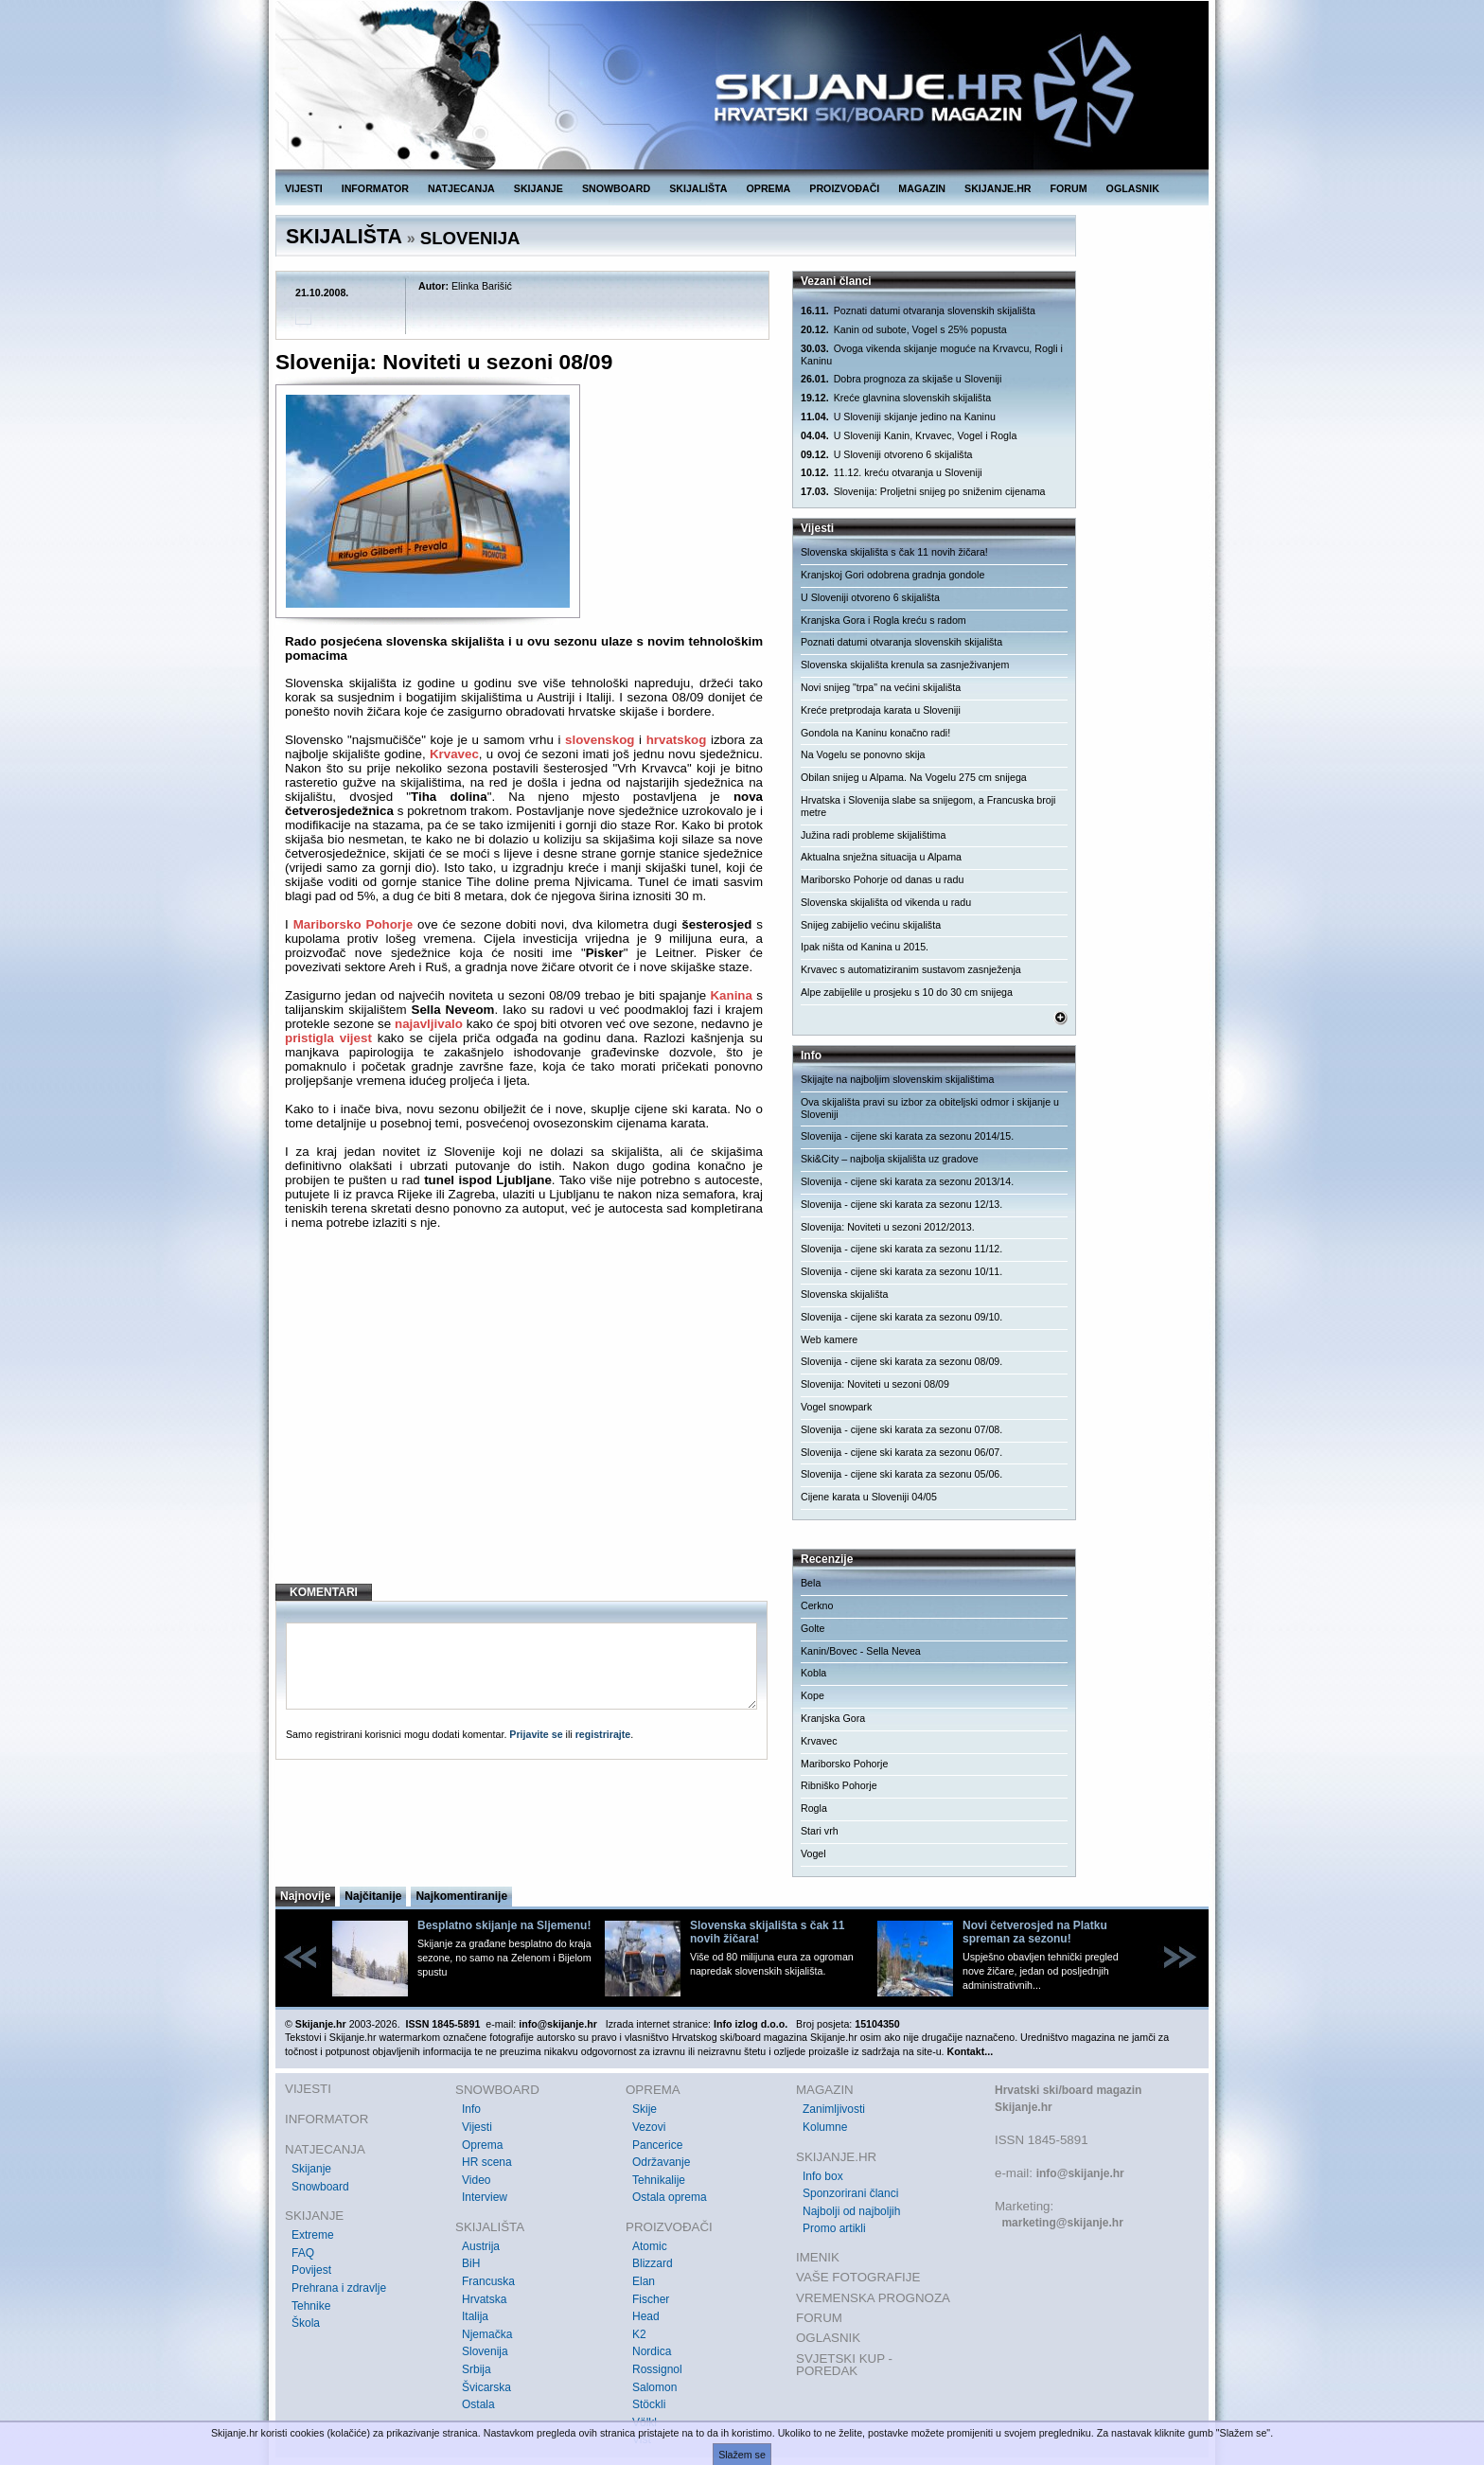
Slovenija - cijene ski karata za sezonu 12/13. (901, 1204)
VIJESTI (304, 188)
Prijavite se (535, 1734)
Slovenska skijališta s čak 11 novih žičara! (894, 552)
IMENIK (817, 2257)
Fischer (650, 2299)
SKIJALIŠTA (698, 188)
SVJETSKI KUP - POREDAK (844, 2365)
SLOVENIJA (470, 238)
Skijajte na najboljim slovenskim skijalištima (897, 1079)
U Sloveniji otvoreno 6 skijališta (887, 455)
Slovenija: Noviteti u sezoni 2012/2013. (888, 1226)
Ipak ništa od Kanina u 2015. (864, 946)
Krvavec (454, 754)
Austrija (481, 2246)
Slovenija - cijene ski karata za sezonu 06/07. (901, 1452)
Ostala (478, 2404)
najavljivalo (429, 1024)
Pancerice (657, 2145)
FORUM (1069, 188)
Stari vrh (820, 1830)
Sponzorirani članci (850, 2193)
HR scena (487, 2162)
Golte (812, 1628)
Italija (475, 2316)
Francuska (488, 2281)
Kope (812, 1695)
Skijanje (311, 2168)
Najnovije (305, 1896)
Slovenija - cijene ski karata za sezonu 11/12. (901, 1248)
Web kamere (829, 1339)
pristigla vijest (328, 1038)
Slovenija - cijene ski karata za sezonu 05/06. (901, 1474)
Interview (484, 2197)
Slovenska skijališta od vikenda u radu (886, 902)
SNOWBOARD (616, 188)
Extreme (313, 2235)
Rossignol (657, 2369)
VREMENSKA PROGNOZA (873, 2298)
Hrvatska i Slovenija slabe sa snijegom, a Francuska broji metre (928, 806)
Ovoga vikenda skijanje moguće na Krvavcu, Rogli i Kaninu (932, 354)
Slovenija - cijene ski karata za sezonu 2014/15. (907, 1136)
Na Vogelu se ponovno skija (863, 754)
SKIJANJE (538, 188)
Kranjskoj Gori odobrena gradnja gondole (892, 574)
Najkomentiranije (461, 1896)
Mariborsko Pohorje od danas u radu (882, 879)
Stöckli (648, 2404)
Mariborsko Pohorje (353, 924)
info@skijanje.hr (1080, 2173)
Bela (811, 1582)
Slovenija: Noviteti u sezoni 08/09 (875, 1384)
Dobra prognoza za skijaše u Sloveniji (901, 379)
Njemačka (487, 2334)
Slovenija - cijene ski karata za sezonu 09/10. (901, 1316)
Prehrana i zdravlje (339, 2288)
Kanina (730, 995)
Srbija (476, 2369)
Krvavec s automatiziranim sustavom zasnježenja (911, 969)
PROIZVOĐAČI (844, 188)
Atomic (649, 2246)
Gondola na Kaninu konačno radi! (875, 732)
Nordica (651, 2351)
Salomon (654, 2387)
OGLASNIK (1132, 188)
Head (646, 2316)
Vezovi (648, 2127)
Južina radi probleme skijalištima (873, 835)
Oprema (482, 2145)
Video (476, 2180)
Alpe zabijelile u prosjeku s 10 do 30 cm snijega (907, 992)
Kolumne (825, 2127)
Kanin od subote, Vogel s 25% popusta (904, 330)
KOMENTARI (324, 1592)
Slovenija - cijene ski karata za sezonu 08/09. (901, 1361)
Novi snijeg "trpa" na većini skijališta (881, 687)
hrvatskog (676, 740)
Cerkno (817, 1605)
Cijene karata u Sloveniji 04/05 (869, 1496)
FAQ (303, 2253)
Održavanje (661, 2162)
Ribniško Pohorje (839, 1785)
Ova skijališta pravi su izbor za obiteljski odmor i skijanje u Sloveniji (930, 1108)
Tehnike (311, 2306)
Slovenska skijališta (844, 1294)
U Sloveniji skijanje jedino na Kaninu (898, 417)
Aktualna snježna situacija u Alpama (881, 856)
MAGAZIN (921, 188)
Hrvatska (484, 2299)
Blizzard (652, 2263)
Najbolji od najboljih (851, 2211)
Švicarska (486, 2387)
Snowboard (320, 2186)
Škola (306, 2323)
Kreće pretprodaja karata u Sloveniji (881, 710)
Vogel (813, 1853)
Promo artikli (834, 2228)
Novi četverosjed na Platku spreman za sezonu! (1035, 1932)
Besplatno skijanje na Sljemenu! (504, 1925)
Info (471, 2109)
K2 (639, 2334)
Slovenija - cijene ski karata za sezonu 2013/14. (907, 1181)
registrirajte (603, 1734)
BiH (471, 2263)
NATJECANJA (461, 188)
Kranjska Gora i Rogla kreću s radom (883, 620)
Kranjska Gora (833, 1718)
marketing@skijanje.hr (1061, 2222)
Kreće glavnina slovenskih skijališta (896, 398)
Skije (644, 2109)
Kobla (813, 1672)
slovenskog (599, 740)
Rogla (814, 1808)
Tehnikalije (658, 2180)
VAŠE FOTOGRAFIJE (858, 2277)
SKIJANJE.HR (997, 188)
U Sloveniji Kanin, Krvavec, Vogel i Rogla (908, 436)
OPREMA (769, 188)
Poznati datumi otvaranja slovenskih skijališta (918, 311)
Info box (823, 2176)
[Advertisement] (524, 1415)
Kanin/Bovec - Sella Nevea (861, 1651)
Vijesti (477, 2127)
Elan (643, 2281)
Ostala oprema (669, 2197)
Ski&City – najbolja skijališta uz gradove (890, 1158)
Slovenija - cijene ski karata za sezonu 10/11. (901, 1271)
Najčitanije (372, 1896)
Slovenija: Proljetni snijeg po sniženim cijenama (923, 492)
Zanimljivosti (834, 2109)
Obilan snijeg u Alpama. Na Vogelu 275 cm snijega (914, 777)
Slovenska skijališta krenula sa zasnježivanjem (905, 664)
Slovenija (485, 2351)
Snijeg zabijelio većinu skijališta (871, 925)
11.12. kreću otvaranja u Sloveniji (891, 473)
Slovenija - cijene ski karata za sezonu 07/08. (901, 1429)
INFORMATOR (375, 188)
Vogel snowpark (836, 1406)
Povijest (311, 2270)
